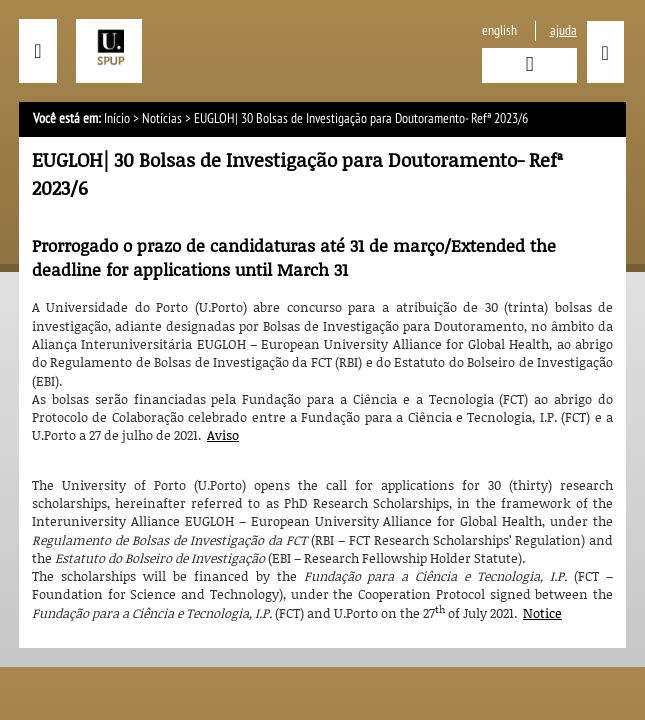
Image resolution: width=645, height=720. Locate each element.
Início (117, 118)
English (499, 30)
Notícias (162, 118)
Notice (542, 613)
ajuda (563, 30)
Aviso (223, 435)
